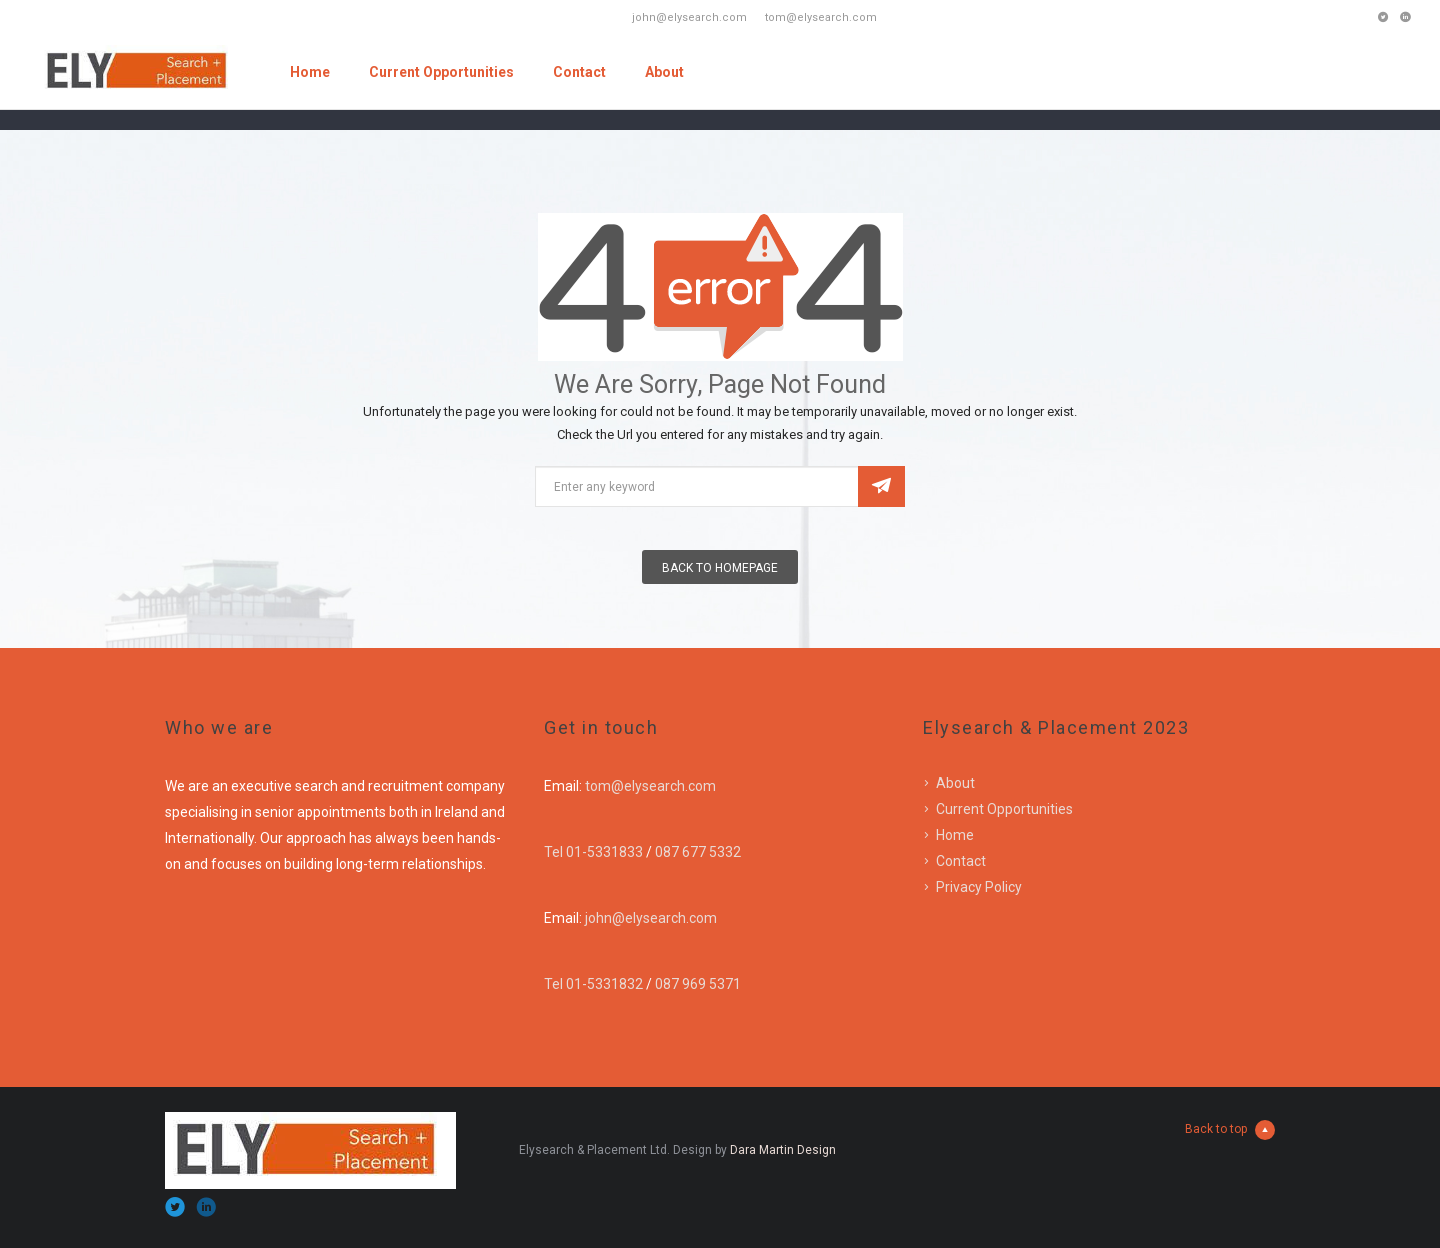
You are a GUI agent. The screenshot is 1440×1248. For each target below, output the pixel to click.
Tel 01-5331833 (593, 852)
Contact (579, 72)
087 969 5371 (698, 984)
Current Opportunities (441, 72)
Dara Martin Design (783, 1150)
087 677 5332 (698, 852)
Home (310, 72)
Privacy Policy (979, 887)
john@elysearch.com (651, 918)
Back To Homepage (720, 568)
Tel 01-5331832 (593, 984)
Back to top (1230, 1130)
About (664, 72)
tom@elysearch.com (650, 786)
